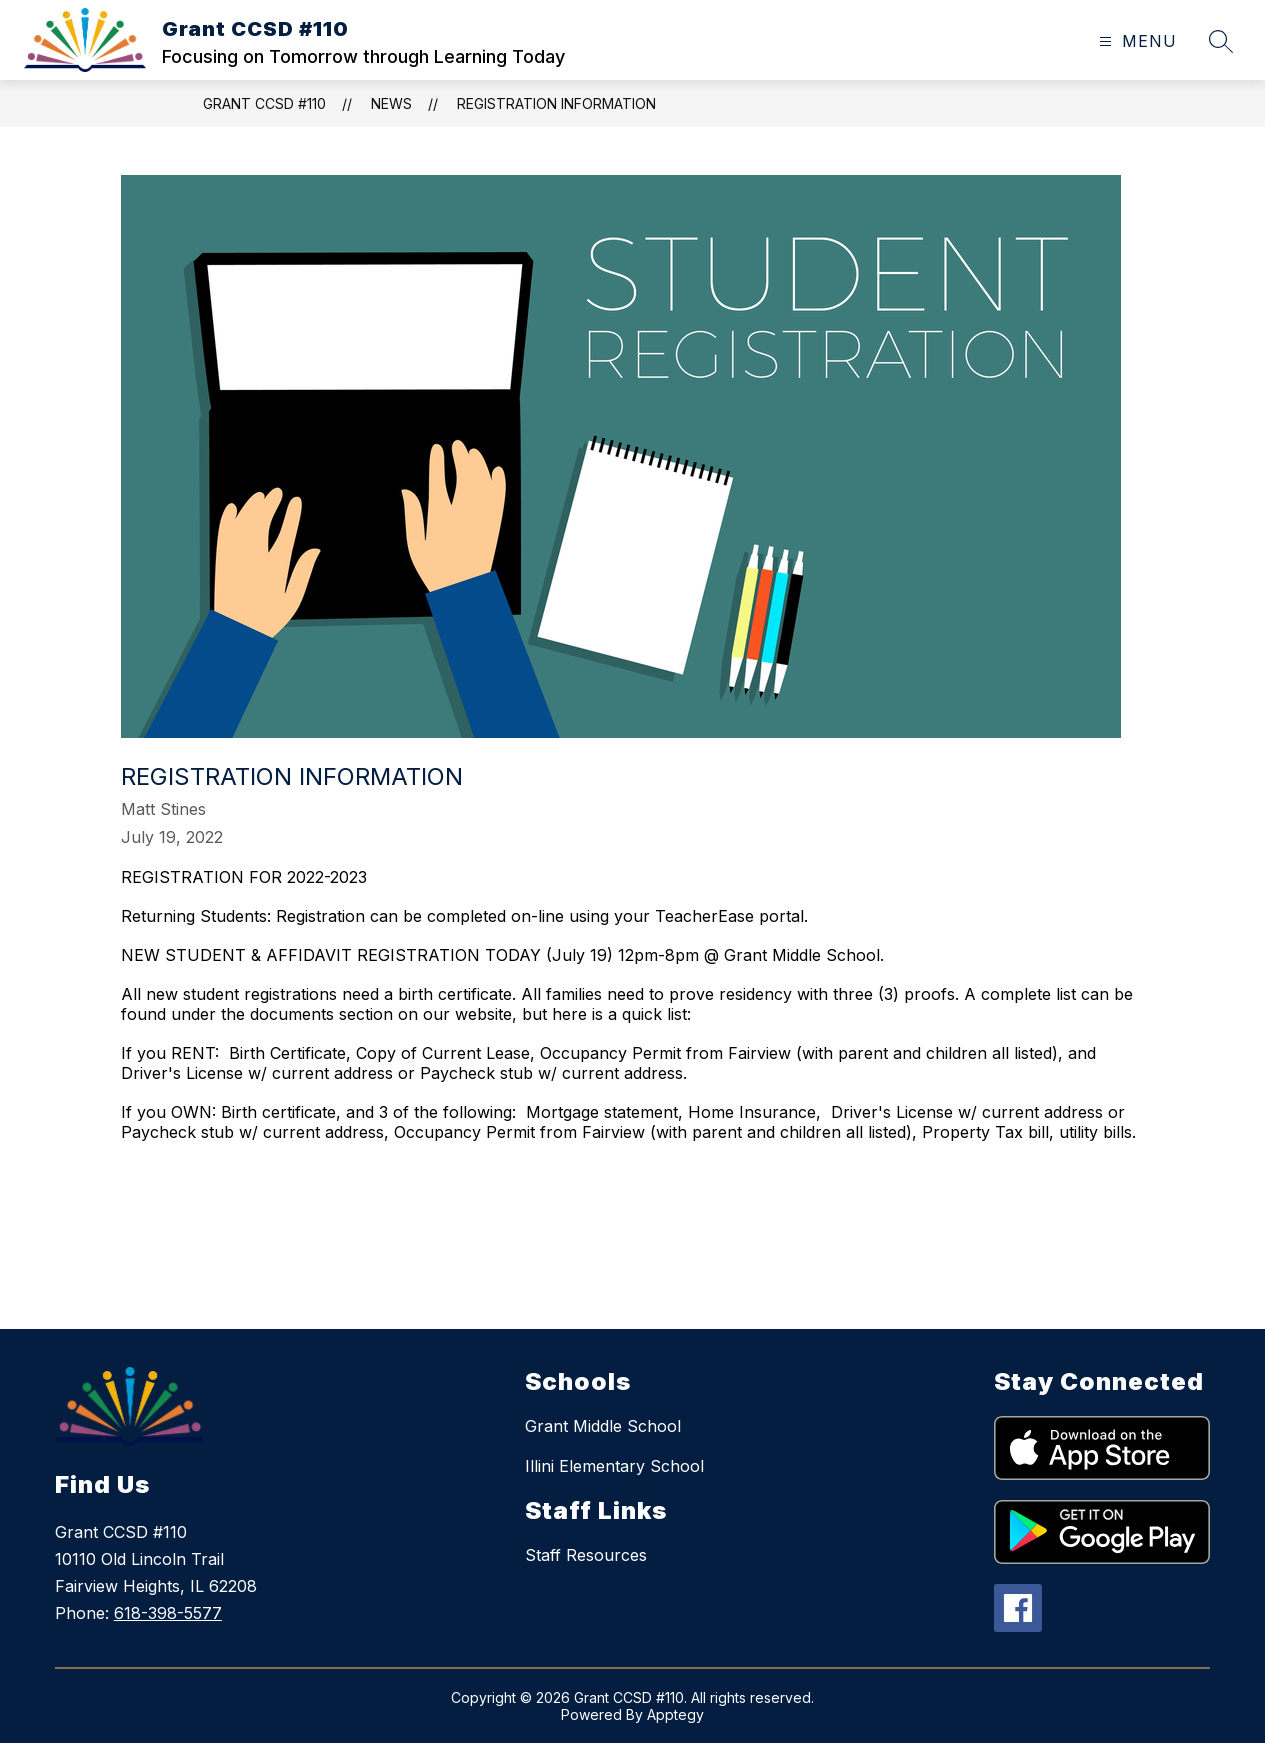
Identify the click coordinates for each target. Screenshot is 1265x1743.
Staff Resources (586, 1555)
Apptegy (675, 1714)
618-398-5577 (168, 1613)
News (391, 103)
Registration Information (556, 103)
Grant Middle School (603, 1426)
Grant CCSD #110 (264, 103)
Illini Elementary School (614, 1466)
